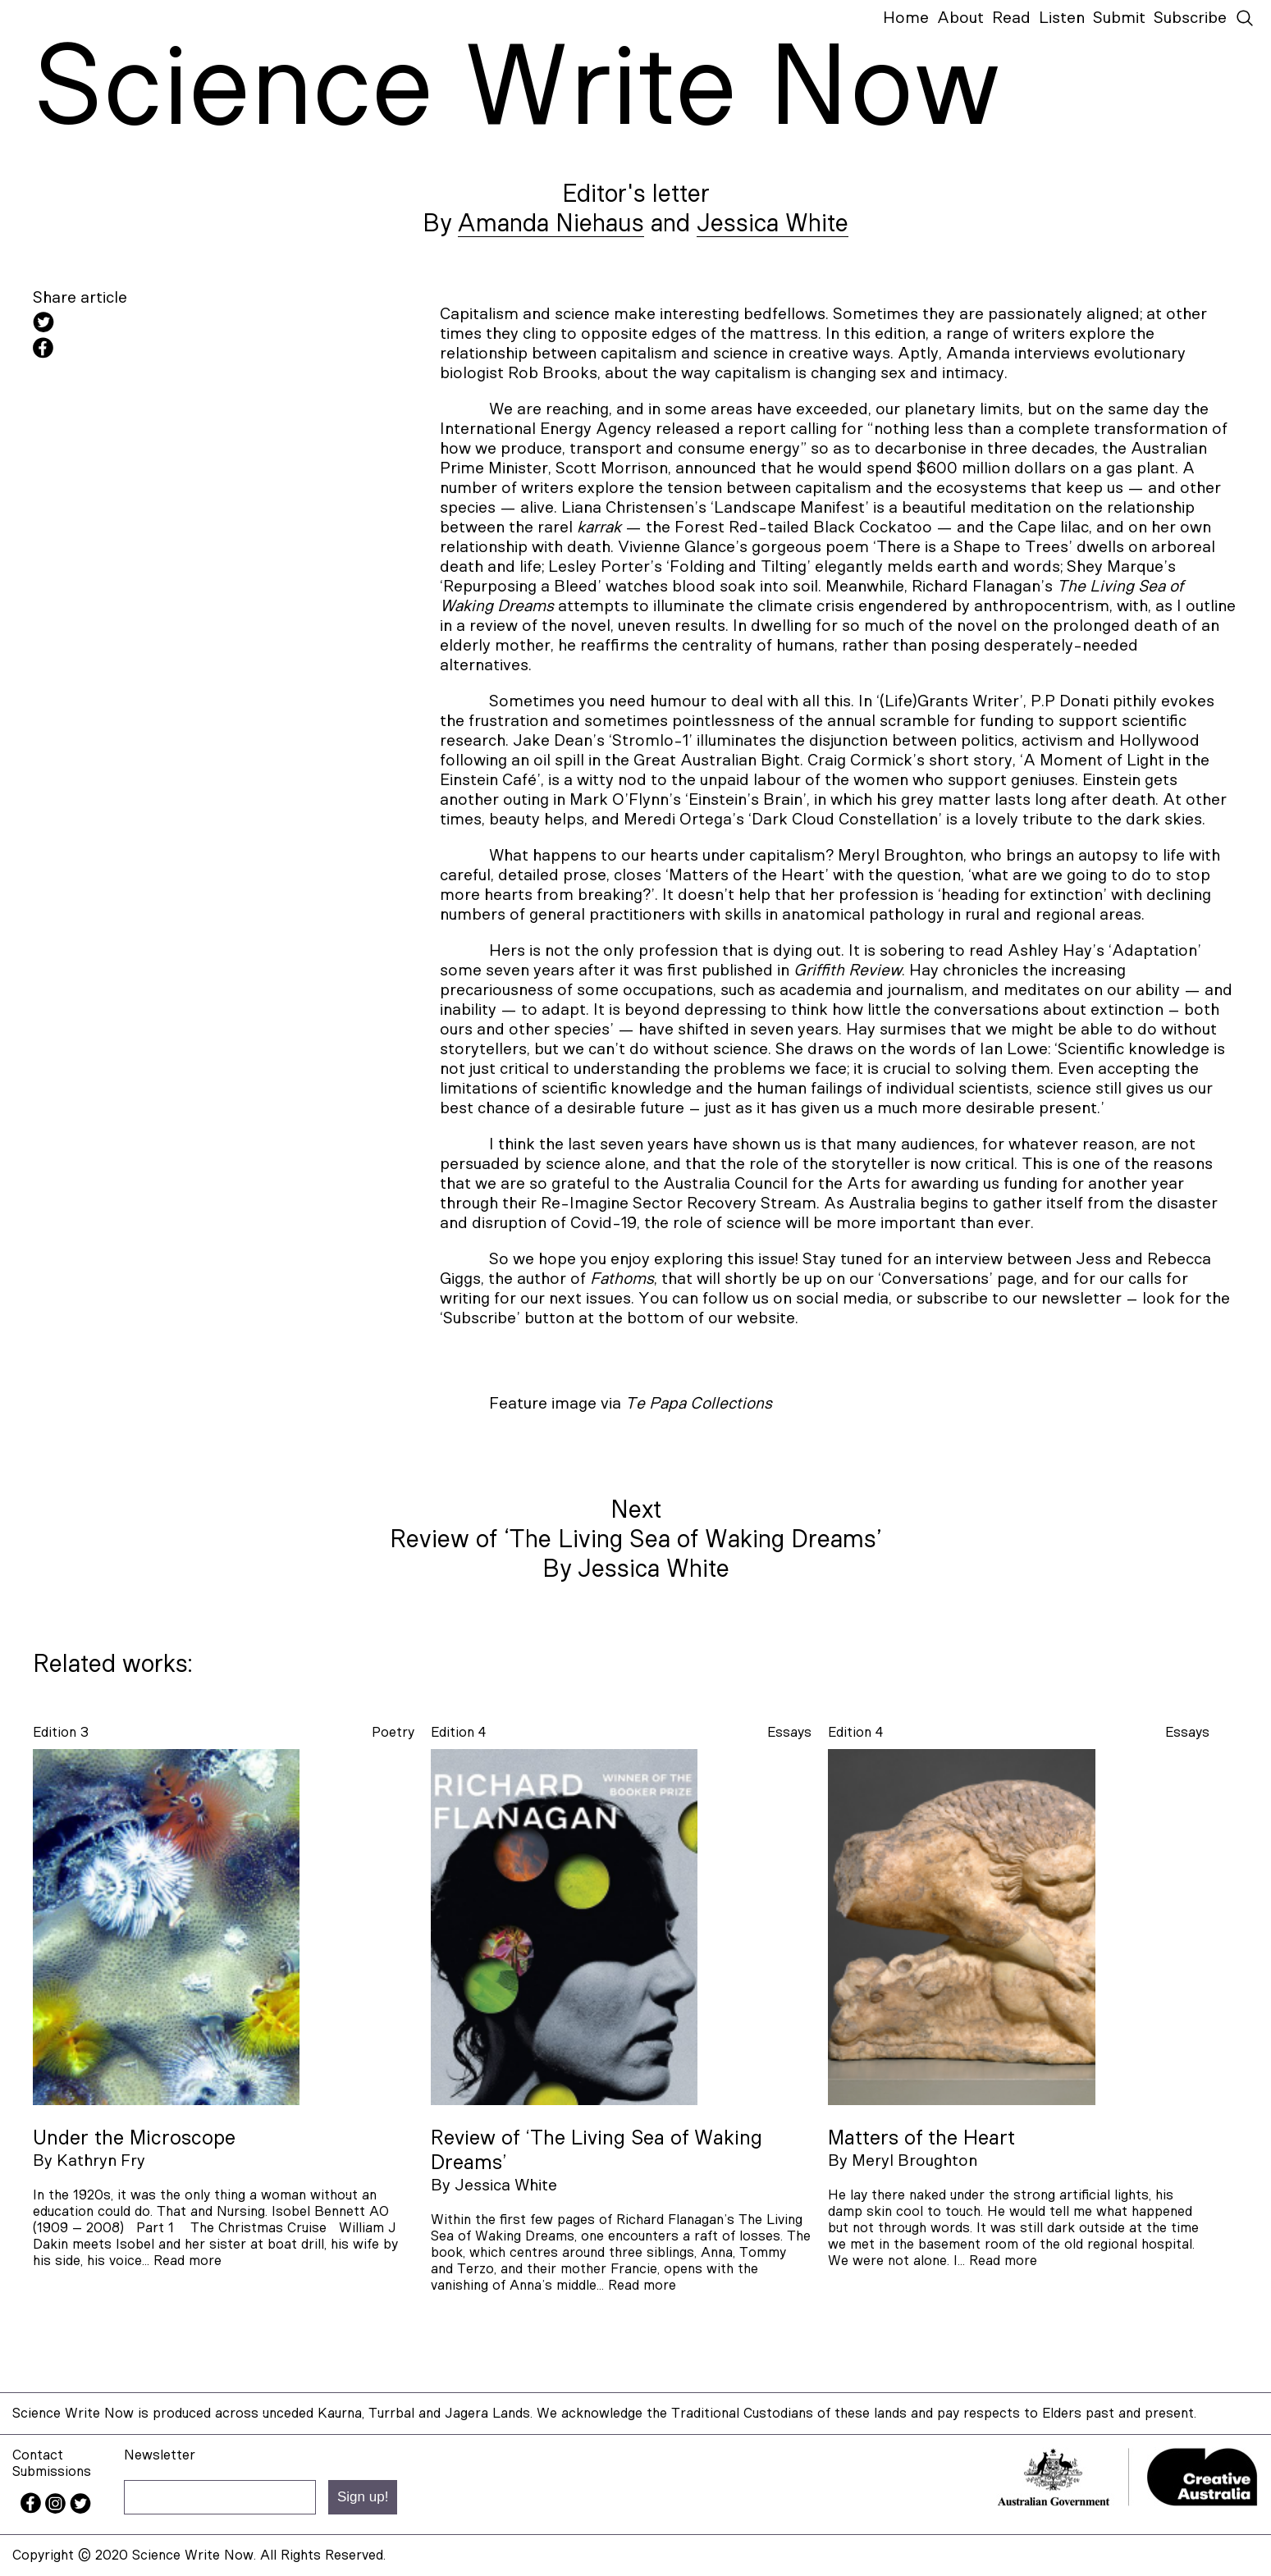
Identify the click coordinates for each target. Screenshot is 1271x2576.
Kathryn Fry (101, 2161)
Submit (1119, 18)
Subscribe (1190, 18)
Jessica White (772, 224)
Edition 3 (61, 1732)
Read (1011, 18)
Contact (37, 2455)
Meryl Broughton (914, 2161)
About (960, 18)
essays (789, 1732)
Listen (1062, 18)
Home (906, 18)
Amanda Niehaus (551, 224)
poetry (393, 1732)
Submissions (51, 2471)
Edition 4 (458, 1732)
